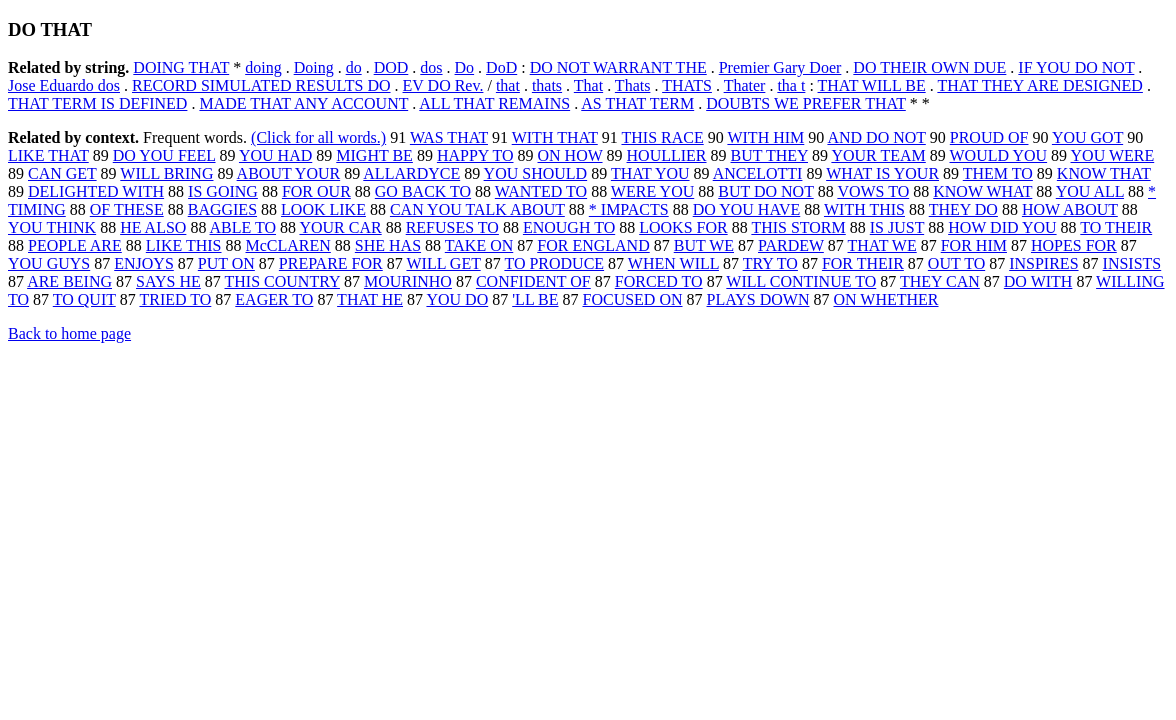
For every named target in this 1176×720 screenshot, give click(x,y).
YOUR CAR (340, 227)
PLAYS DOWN (758, 299)
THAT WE (882, 245)
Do (465, 67)
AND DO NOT (876, 137)
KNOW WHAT (982, 191)
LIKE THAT (48, 155)
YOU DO (457, 299)
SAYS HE (168, 281)
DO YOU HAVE (747, 209)
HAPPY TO (475, 155)
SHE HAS (388, 245)
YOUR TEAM (878, 155)
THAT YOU (650, 173)
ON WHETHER (886, 299)
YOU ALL (1090, 191)
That (588, 85)
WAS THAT (449, 137)
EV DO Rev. (443, 85)
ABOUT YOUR (289, 173)
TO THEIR (1116, 227)
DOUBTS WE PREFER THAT (806, 103)
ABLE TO (243, 227)
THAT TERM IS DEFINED (97, 103)
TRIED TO (175, 299)
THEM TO (998, 173)
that (508, 85)
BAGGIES (222, 209)
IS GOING (223, 191)
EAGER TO (274, 299)
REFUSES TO (452, 227)
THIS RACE (662, 137)
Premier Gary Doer (780, 67)
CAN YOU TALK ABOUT (477, 209)
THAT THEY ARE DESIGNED (1039, 85)
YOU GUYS (49, 263)
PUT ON (226, 263)
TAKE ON (479, 245)
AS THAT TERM (637, 103)
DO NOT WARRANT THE (618, 67)
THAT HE (370, 299)
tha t (791, 85)
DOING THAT (181, 67)
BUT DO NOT (765, 191)
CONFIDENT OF (533, 281)
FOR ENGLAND (593, 245)
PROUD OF (989, 137)
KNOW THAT (1104, 173)
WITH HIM (765, 137)
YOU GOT (1087, 137)
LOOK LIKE (323, 209)
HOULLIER (667, 155)
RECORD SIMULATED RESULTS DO (261, 85)
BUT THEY (769, 155)
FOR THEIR (863, 263)
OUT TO (956, 263)
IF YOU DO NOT (1076, 67)
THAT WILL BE (872, 85)
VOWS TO (873, 191)
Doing (314, 67)
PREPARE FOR (331, 263)
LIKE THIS (184, 245)
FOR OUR (316, 191)
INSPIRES (1043, 263)
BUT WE (704, 245)
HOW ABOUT (1070, 209)
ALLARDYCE (411, 173)
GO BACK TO (423, 191)
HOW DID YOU (1002, 227)
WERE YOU (652, 191)
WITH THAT (555, 137)
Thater (745, 85)
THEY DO (963, 209)
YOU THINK (52, 227)
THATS (687, 85)
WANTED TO (541, 191)
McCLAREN (288, 245)
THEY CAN (940, 281)
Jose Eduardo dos (64, 85)
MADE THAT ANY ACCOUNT (303, 103)
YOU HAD (275, 155)
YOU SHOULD (536, 173)
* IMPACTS (629, 209)
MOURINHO (408, 281)
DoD (501, 67)
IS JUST (897, 227)
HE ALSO (153, 227)
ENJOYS (144, 263)
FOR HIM (974, 245)
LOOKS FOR (683, 227)
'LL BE (535, 299)
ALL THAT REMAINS (494, 103)
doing (263, 67)
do (354, 67)
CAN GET (62, 173)
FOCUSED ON (633, 299)
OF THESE (127, 209)
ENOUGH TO (569, 227)
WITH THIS (864, 209)
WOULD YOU (999, 155)
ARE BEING (69, 281)
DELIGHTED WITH (96, 191)
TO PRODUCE (554, 263)
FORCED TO (659, 281)
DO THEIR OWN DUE (929, 67)
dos (431, 67)
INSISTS (1132, 263)
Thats (633, 85)
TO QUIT (84, 299)
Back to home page (69, 333)
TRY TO (770, 263)
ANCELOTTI (758, 173)
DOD (391, 67)
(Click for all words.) (318, 137)
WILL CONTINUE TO (801, 281)
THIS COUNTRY (282, 281)
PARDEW (791, 245)
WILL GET (443, 263)
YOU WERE (1113, 155)
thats (547, 85)
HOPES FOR (1074, 245)
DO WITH (1038, 281)
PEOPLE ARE (75, 245)
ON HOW (570, 155)
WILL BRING (166, 173)
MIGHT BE (374, 155)
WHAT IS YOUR (882, 173)
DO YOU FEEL (164, 155)
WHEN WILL (673, 263)
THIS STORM (798, 227)
